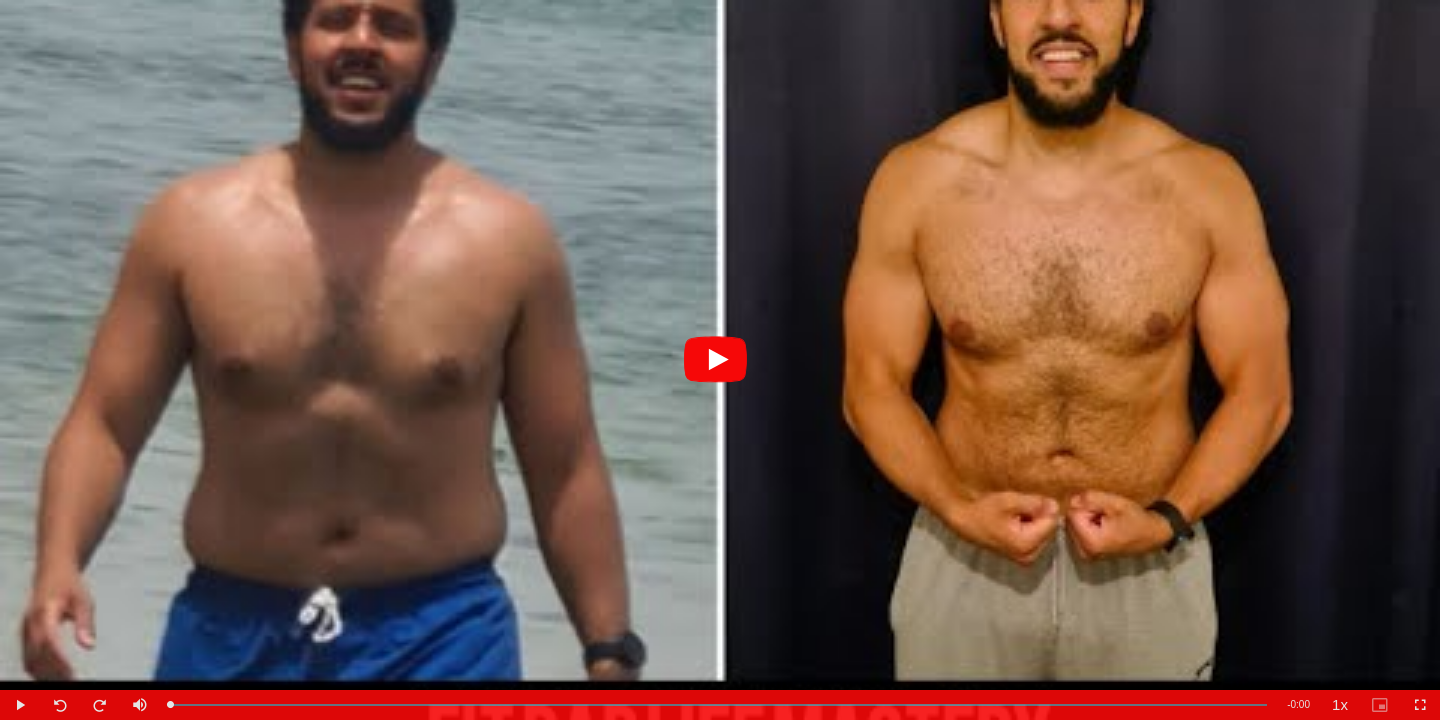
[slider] (718, 705)
